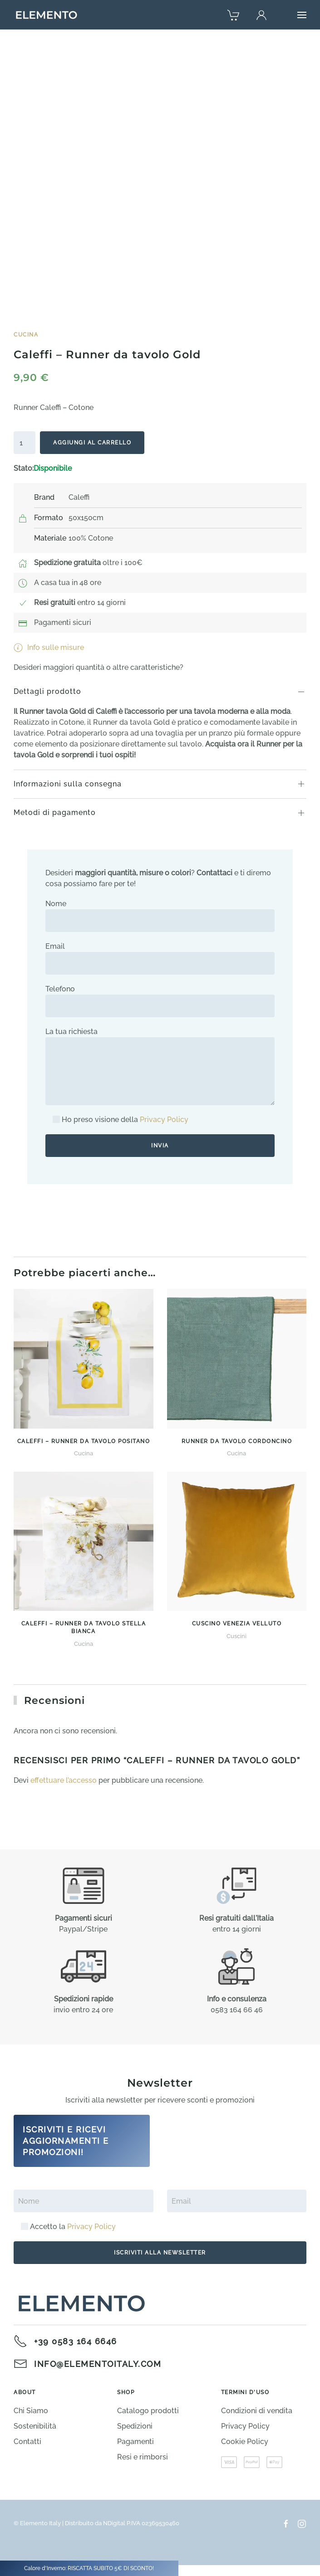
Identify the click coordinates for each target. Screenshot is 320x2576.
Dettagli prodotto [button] (47, 691)
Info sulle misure (49, 647)
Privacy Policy (164, 1119)
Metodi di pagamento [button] (55, 812)
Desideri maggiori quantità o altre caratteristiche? (98, 667)
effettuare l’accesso (63, 1780)
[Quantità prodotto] (24, 442)
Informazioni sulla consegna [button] (68, 784)
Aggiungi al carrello (92, 442)
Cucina (26, 335)
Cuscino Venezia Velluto (237, 1623)
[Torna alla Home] (46, 15)
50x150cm (86, 517)
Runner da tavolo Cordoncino (237, 1441)
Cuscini (236, 1636)
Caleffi (79, 497)
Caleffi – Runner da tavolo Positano (83, 1441)
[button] (301, 15)
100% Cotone (91, 538)
